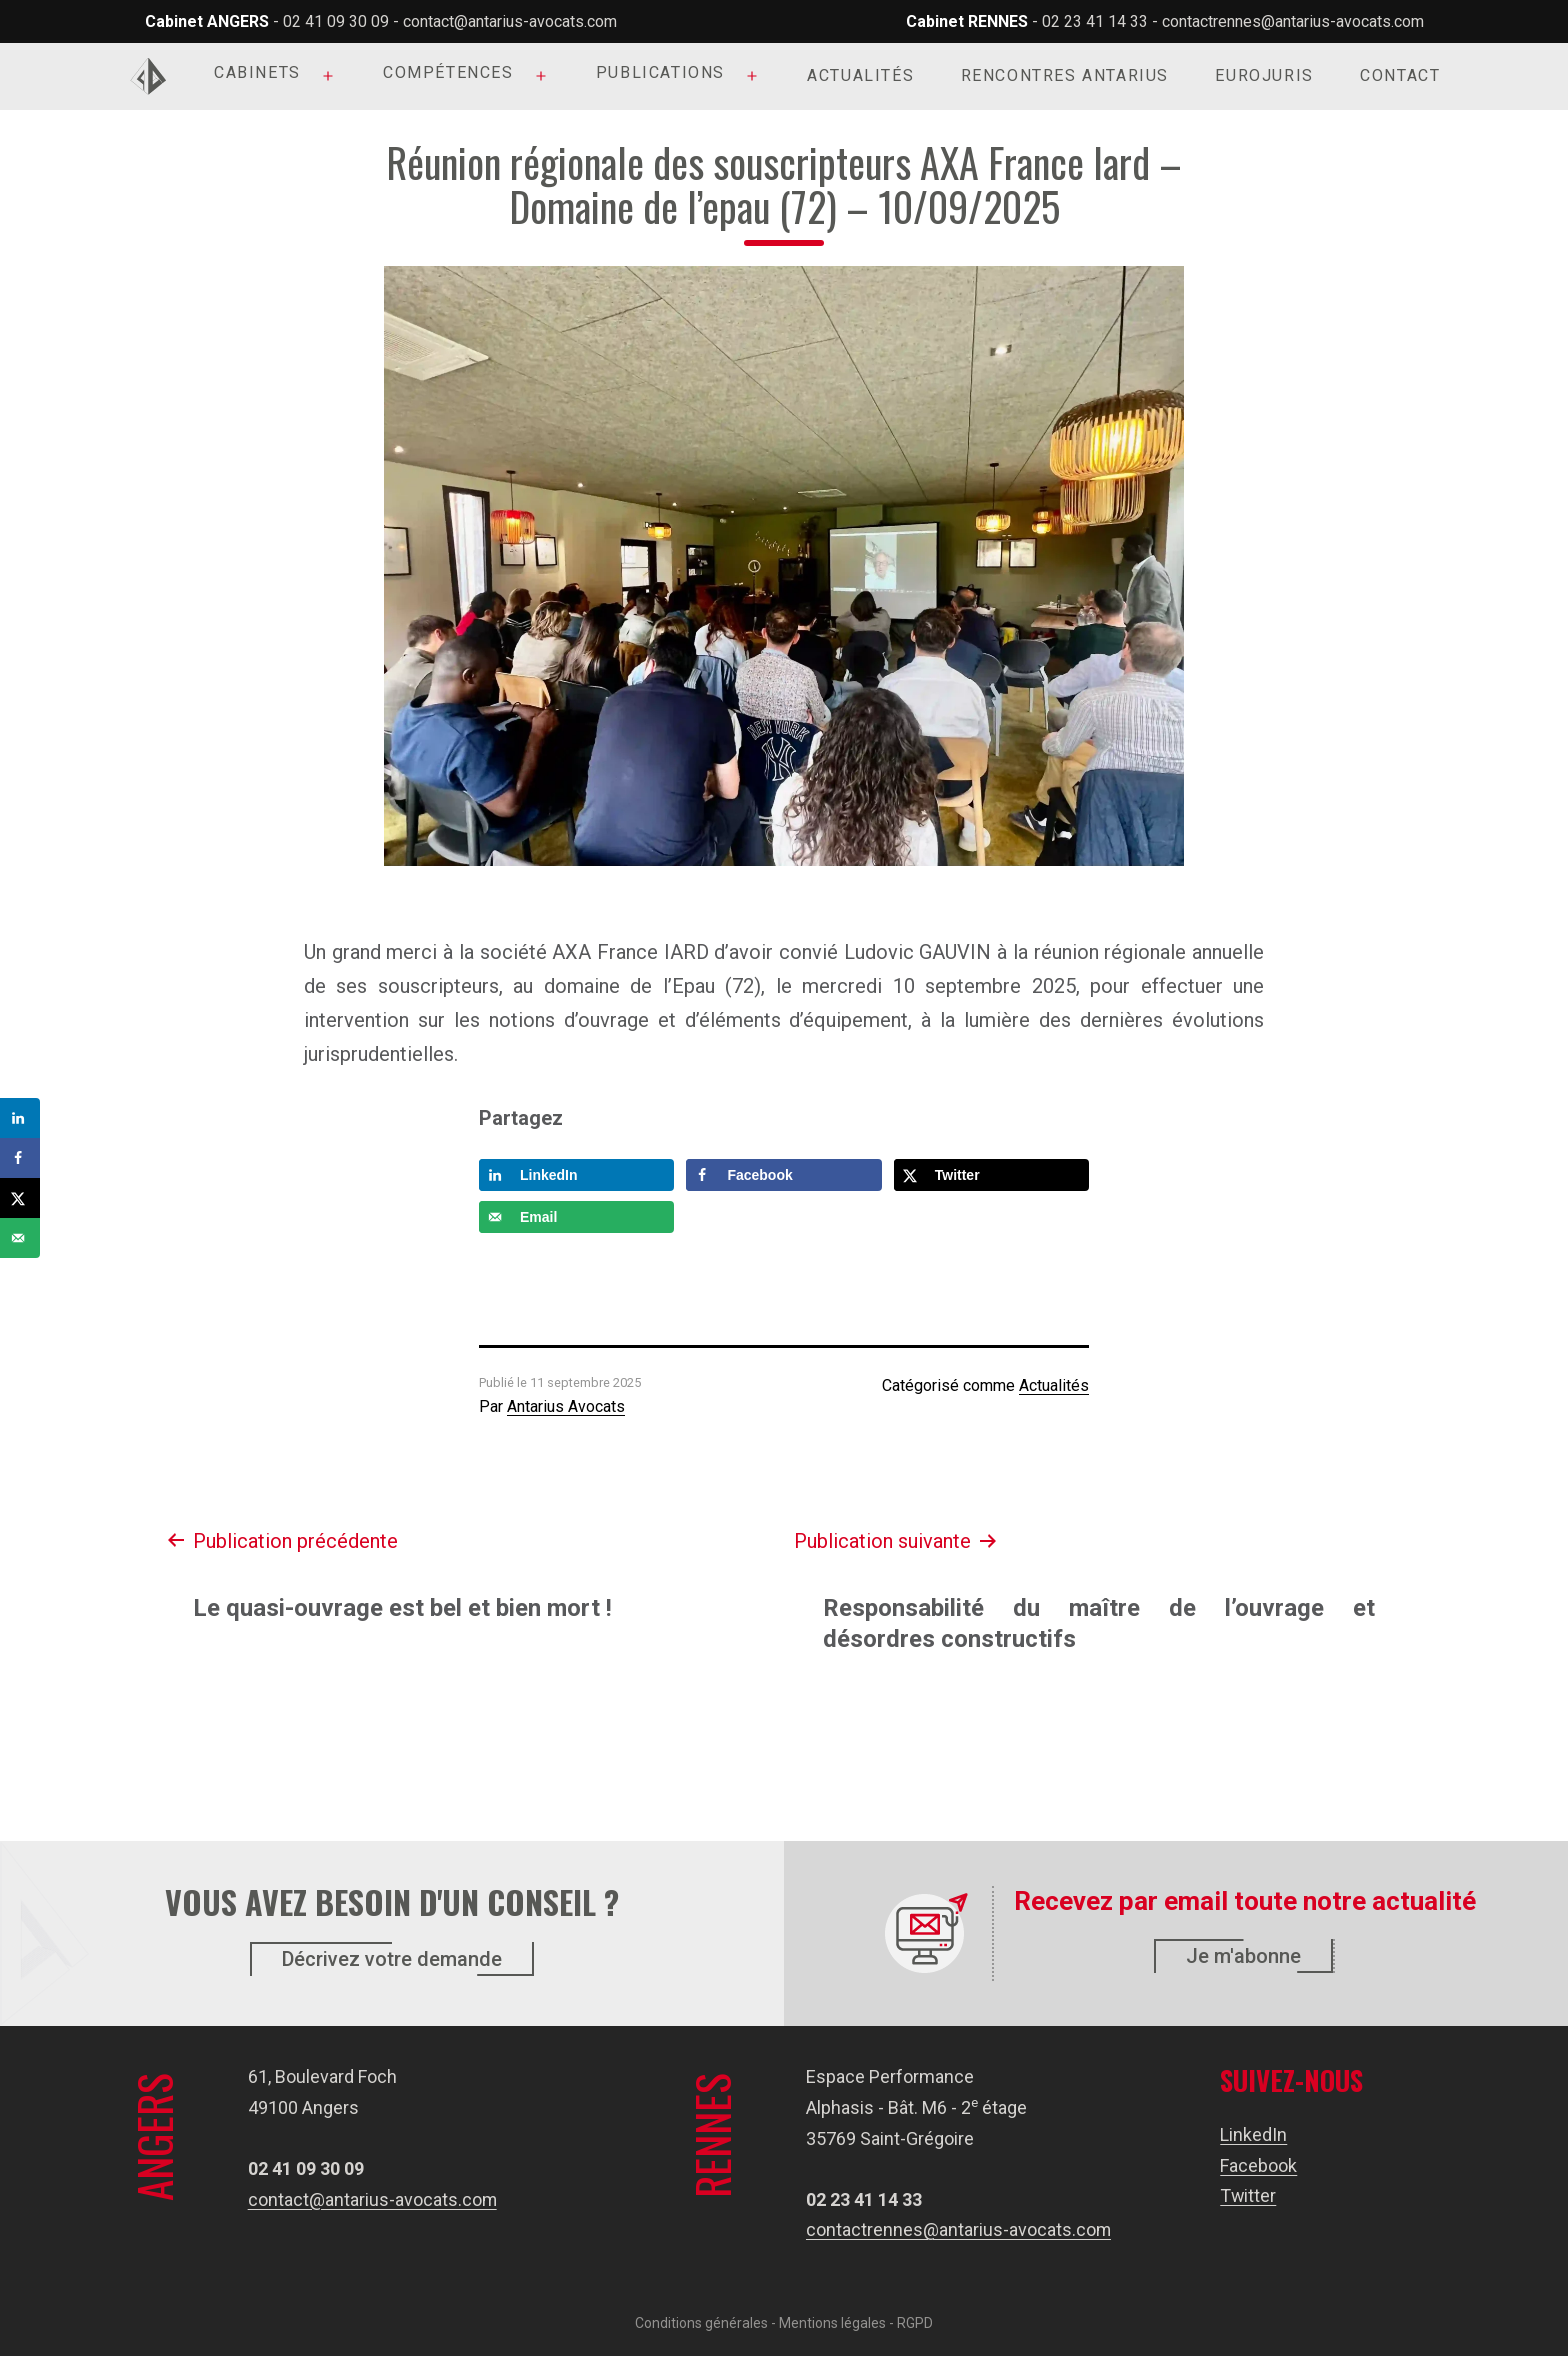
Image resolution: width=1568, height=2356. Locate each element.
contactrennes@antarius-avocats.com (1293, 21)
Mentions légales (832, 2323)
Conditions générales (701, 2323)
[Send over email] (576, 1217)
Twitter (1249, 2195)
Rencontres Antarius (1065, 75)
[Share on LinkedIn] (576, 1175)
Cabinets (257, 72)
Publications (660, 72)
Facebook (1259, 2165)
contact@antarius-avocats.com (510, 21)
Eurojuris (1264, 75)
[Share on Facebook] (783, 1175)
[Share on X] (991, 1175)
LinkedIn (1254, 2134)
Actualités (860, 75)
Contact (1400, 75)
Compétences (448, 72)
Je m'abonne (1243, 1956)
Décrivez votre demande (392, 1959)
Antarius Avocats (566, 1406)
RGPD (915, 2323)
